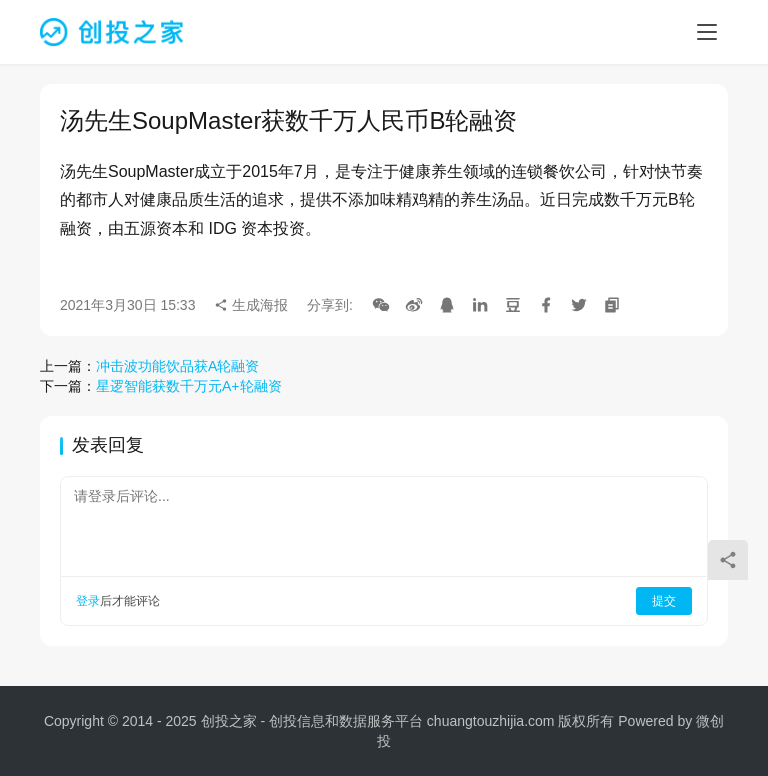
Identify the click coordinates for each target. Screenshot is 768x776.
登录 (88, 601)
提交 (664, 601)
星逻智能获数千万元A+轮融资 (189, 386)
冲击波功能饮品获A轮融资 (177, 366)
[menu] (707, 32)
